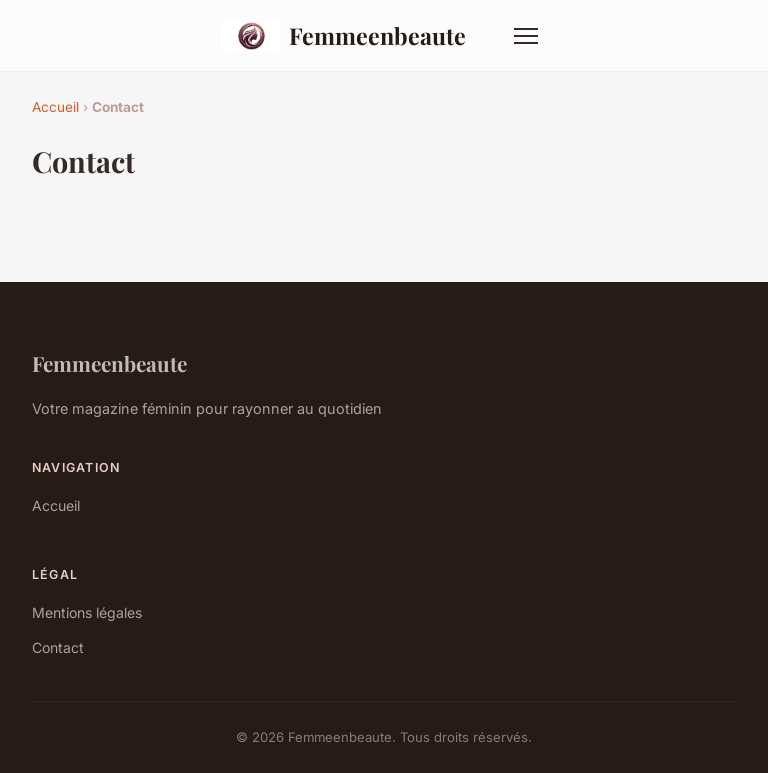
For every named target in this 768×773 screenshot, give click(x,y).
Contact (58, 647)
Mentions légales (87, 612)
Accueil (55, 107)
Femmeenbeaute (344, 36)
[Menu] (526, 36)
